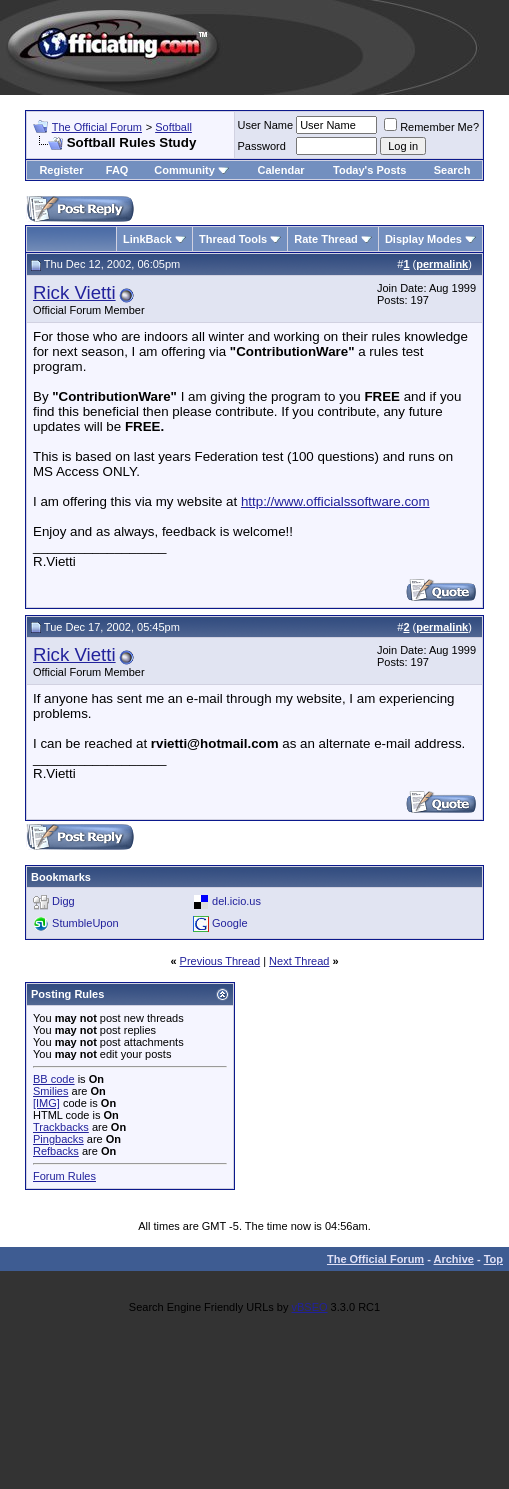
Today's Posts (369, 170)
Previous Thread (220, 961)
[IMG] (46, 1103)
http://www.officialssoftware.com (335, 501)
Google (229, 923)
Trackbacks (61, 1127)
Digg (63, 901)
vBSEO (309, 1307)
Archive (454, 1259)
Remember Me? (431, 127)
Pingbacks (58, 1139)
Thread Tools (233, 239)
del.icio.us (236, 901)
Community (191, 170)
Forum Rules (64, 1176)
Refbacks (56, 1151)
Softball (173, 127)
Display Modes (423, 239)
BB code (54, 1079)
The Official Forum (97, 127)
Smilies (50, 1091)
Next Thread (299, 961)
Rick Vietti (74, 292)
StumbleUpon (85, 923)
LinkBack (147, 239)
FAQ (117, 170)
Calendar (280, 170)
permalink (442, 264)
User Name (266, 125)
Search (452, 170)
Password (262, 146)
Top (493, 1259)
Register (61, 170)
